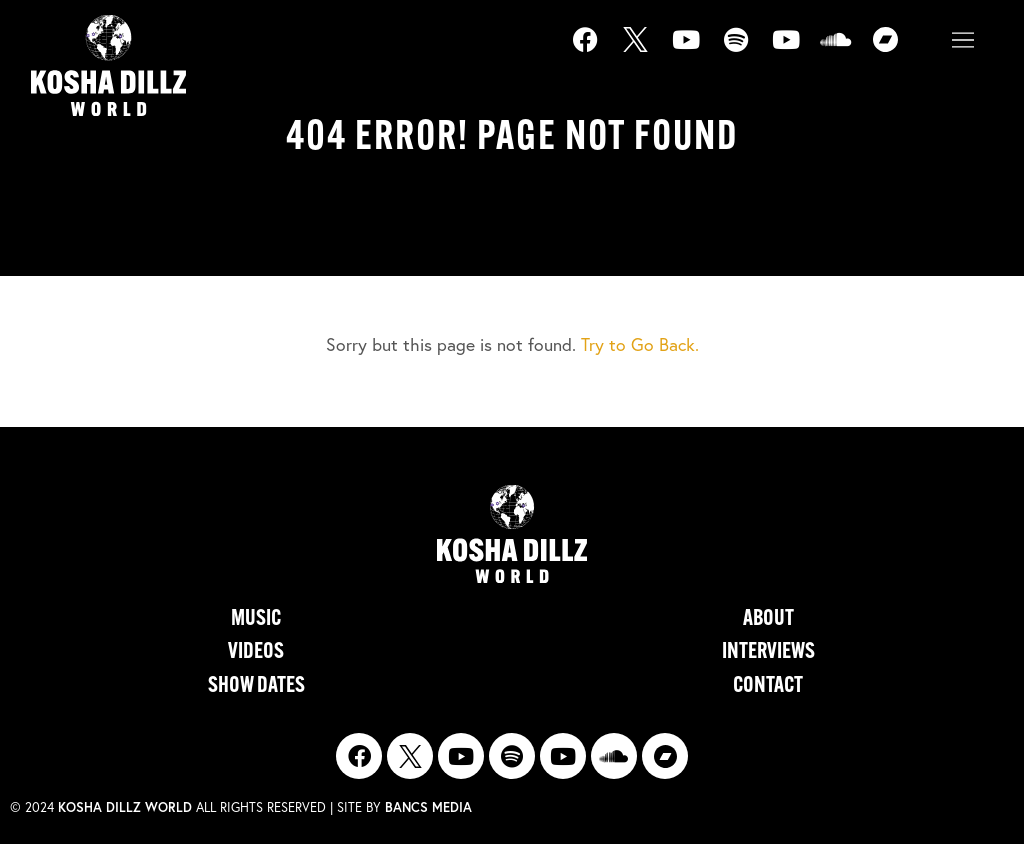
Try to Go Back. (640, 344)
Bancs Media (428, 807)
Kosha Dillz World (125, 807)
